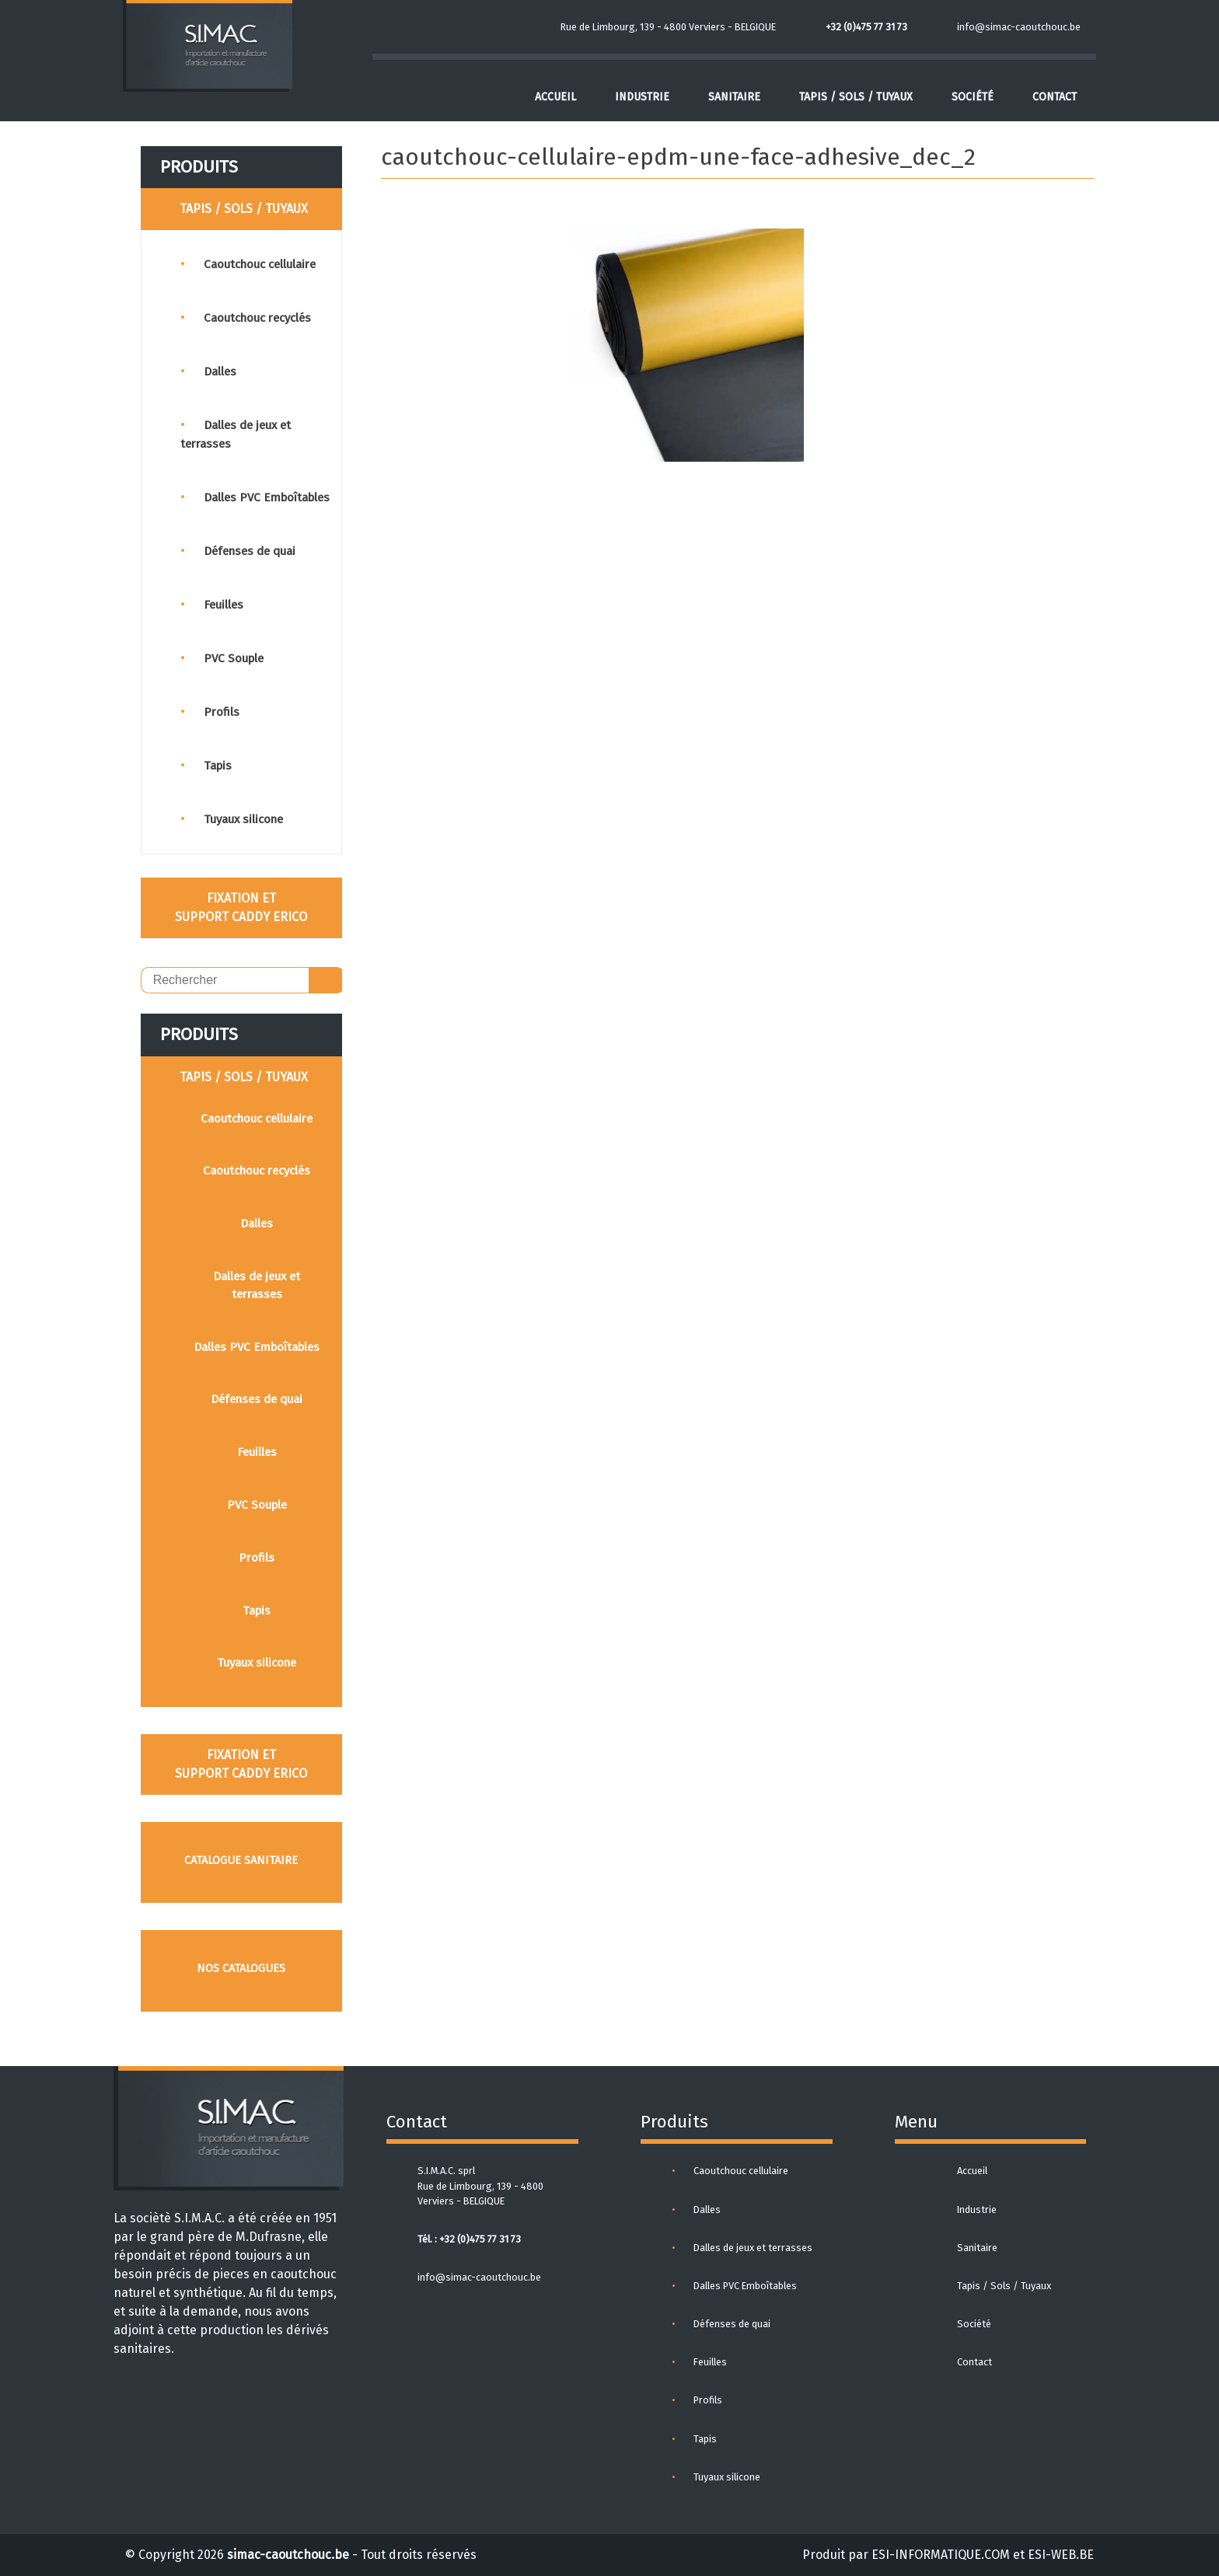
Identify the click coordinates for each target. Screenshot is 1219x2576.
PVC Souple (234, 658)
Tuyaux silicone (243, 819)
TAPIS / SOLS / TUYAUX (244, 208)
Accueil (555, 96)
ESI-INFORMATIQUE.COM (940, 2554)
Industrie (642, 96)
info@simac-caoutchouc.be (1019, 27)
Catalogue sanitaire (241, 1860)
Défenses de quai (249, 551)
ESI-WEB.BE (1061, 2554)
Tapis (218, 766)
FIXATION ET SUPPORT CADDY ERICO (241, 907)
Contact (1054, 96)
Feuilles (223, 605)
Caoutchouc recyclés (257, 318)
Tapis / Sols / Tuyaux (856, 96)
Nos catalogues (241, 1968)
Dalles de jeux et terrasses (256, 1285)
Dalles (220, 372)
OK (326, 980)
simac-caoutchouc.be (288, 2554)
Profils (221, 712)
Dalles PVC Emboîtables (267, 497)
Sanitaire (734, 96)
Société (973, 96)
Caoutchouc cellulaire (260, 264)
